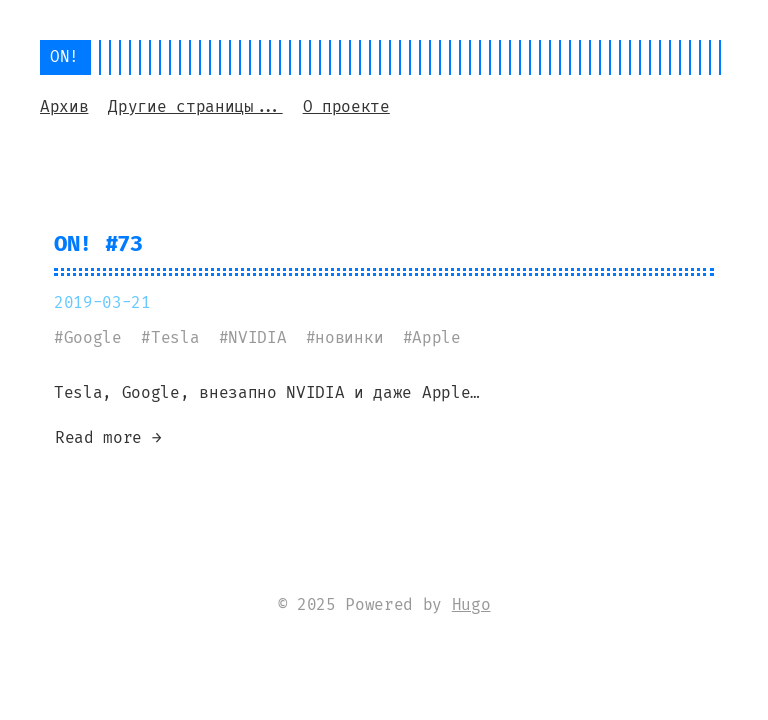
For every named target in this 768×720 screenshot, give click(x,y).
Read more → (108, 437)
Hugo (471, 604)
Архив (64, 106)
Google (93, 337)
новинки (349, 337)
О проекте (346, 106)
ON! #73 (98, 243)
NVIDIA (257, 337)
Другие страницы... (195, 106)
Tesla (175, 337)
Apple (436, 337)
